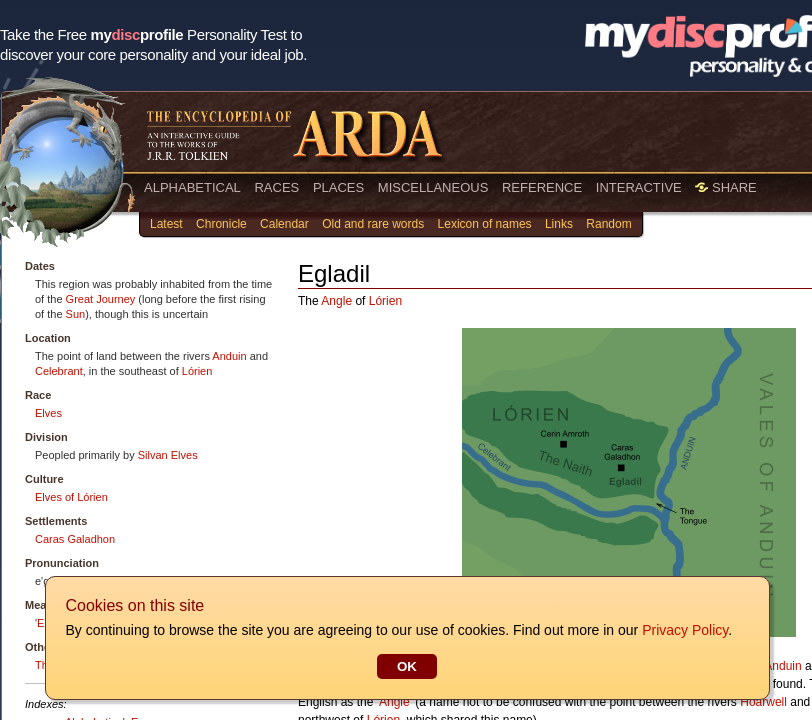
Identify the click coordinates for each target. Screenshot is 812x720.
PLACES (338, 187)
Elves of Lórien (71, 497)
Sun (76, 314)
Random (608, 224)
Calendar (284, 224)
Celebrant (59, 371)
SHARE (725, 187)
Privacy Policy (684, 630)
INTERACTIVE (639, 187)
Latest (166, 224)
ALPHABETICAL (192, 187)
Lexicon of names (485, 224)
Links (559, 224)
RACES (276, 187)
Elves (48, 413)
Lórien (197, 371)
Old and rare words (373, 224)
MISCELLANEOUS (433, 187)
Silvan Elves (168, 455)
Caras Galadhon (75, 539)
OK (406, 666)
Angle (336, 301)
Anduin (229, 356)
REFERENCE (542, 187)
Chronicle (221, 224)
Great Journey (101, 299)
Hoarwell (763, 702)
